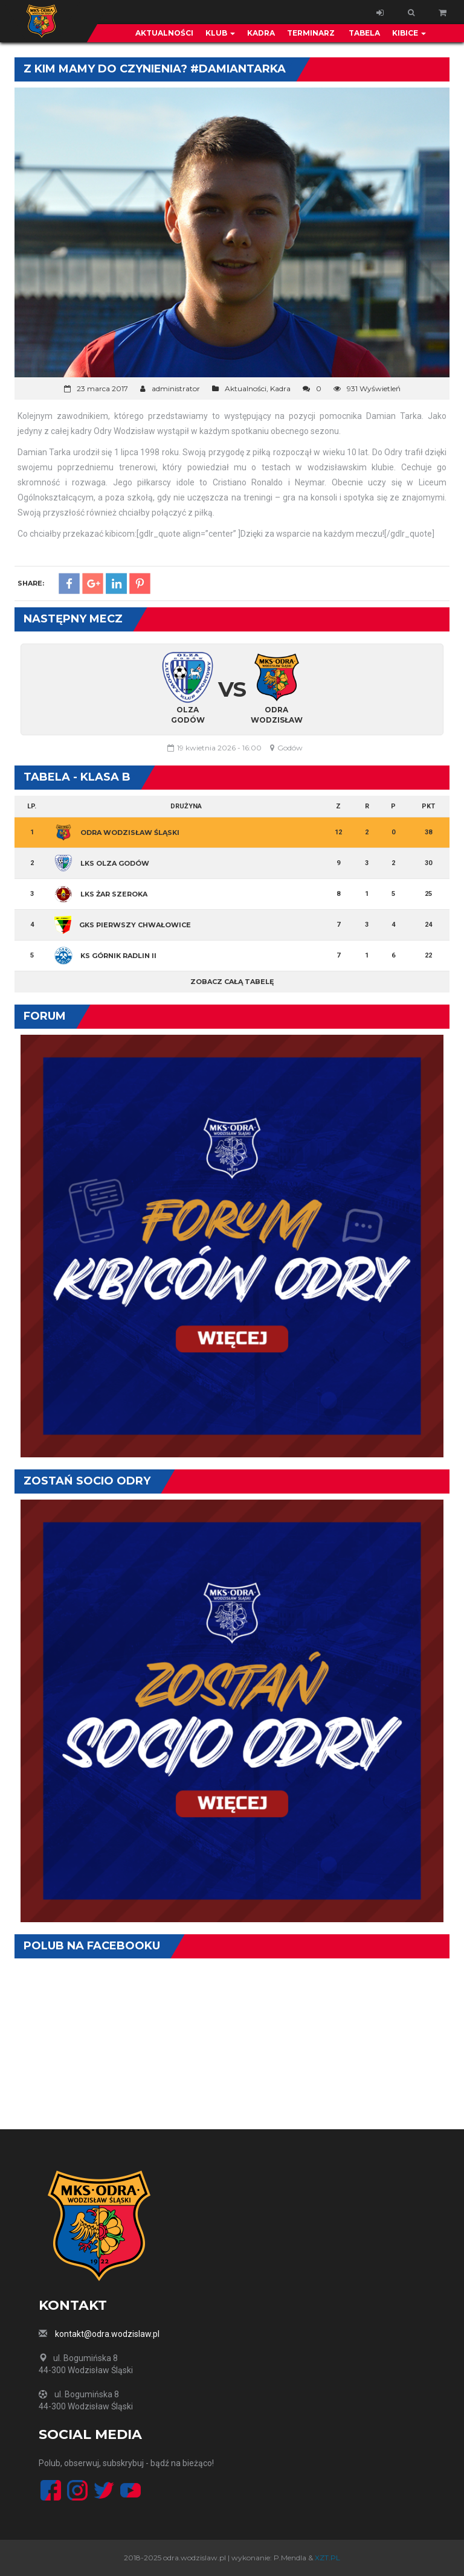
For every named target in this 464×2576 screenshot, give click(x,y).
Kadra (261, 32)
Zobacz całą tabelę (232, 981)
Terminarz (311, 32)
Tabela (363, 32)
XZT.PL (327, 2557)
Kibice (409, 32)
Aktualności (164, 32)
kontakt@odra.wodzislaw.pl (107, 2334)
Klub (220, 32)
